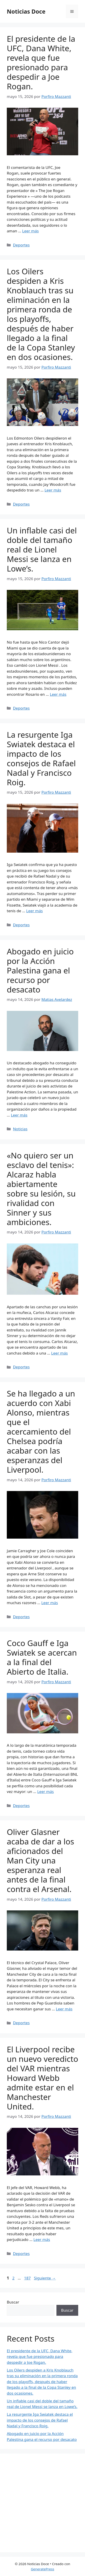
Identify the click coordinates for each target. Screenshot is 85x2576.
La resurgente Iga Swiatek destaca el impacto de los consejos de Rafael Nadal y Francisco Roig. (41, 758)
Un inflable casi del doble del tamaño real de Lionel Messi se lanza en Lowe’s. (42, 549)
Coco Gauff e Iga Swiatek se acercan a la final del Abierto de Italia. (42, 1657)
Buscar (13, 2302)
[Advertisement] (42, 2502)
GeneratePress (42, 2569)
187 (28, 2278)
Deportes (21, 245)
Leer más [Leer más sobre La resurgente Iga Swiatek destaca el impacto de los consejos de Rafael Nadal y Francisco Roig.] (34, 910)
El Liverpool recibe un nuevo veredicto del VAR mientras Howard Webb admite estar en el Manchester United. (42, 2078)
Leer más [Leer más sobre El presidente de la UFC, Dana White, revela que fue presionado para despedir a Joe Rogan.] (30, 231)
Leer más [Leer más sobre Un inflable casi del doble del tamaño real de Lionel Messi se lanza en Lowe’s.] (58, 694)
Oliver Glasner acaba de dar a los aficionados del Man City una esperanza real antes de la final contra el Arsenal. (40, 1860)
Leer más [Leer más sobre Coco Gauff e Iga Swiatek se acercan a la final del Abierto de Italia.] (45, 1791)
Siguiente (45, 2278)
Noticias (20, 1128)
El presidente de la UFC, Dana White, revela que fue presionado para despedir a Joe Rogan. (41, 62)
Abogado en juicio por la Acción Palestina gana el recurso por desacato (40, 970)
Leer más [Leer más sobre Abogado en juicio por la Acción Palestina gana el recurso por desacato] (19, 1115)
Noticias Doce (26, 11)
